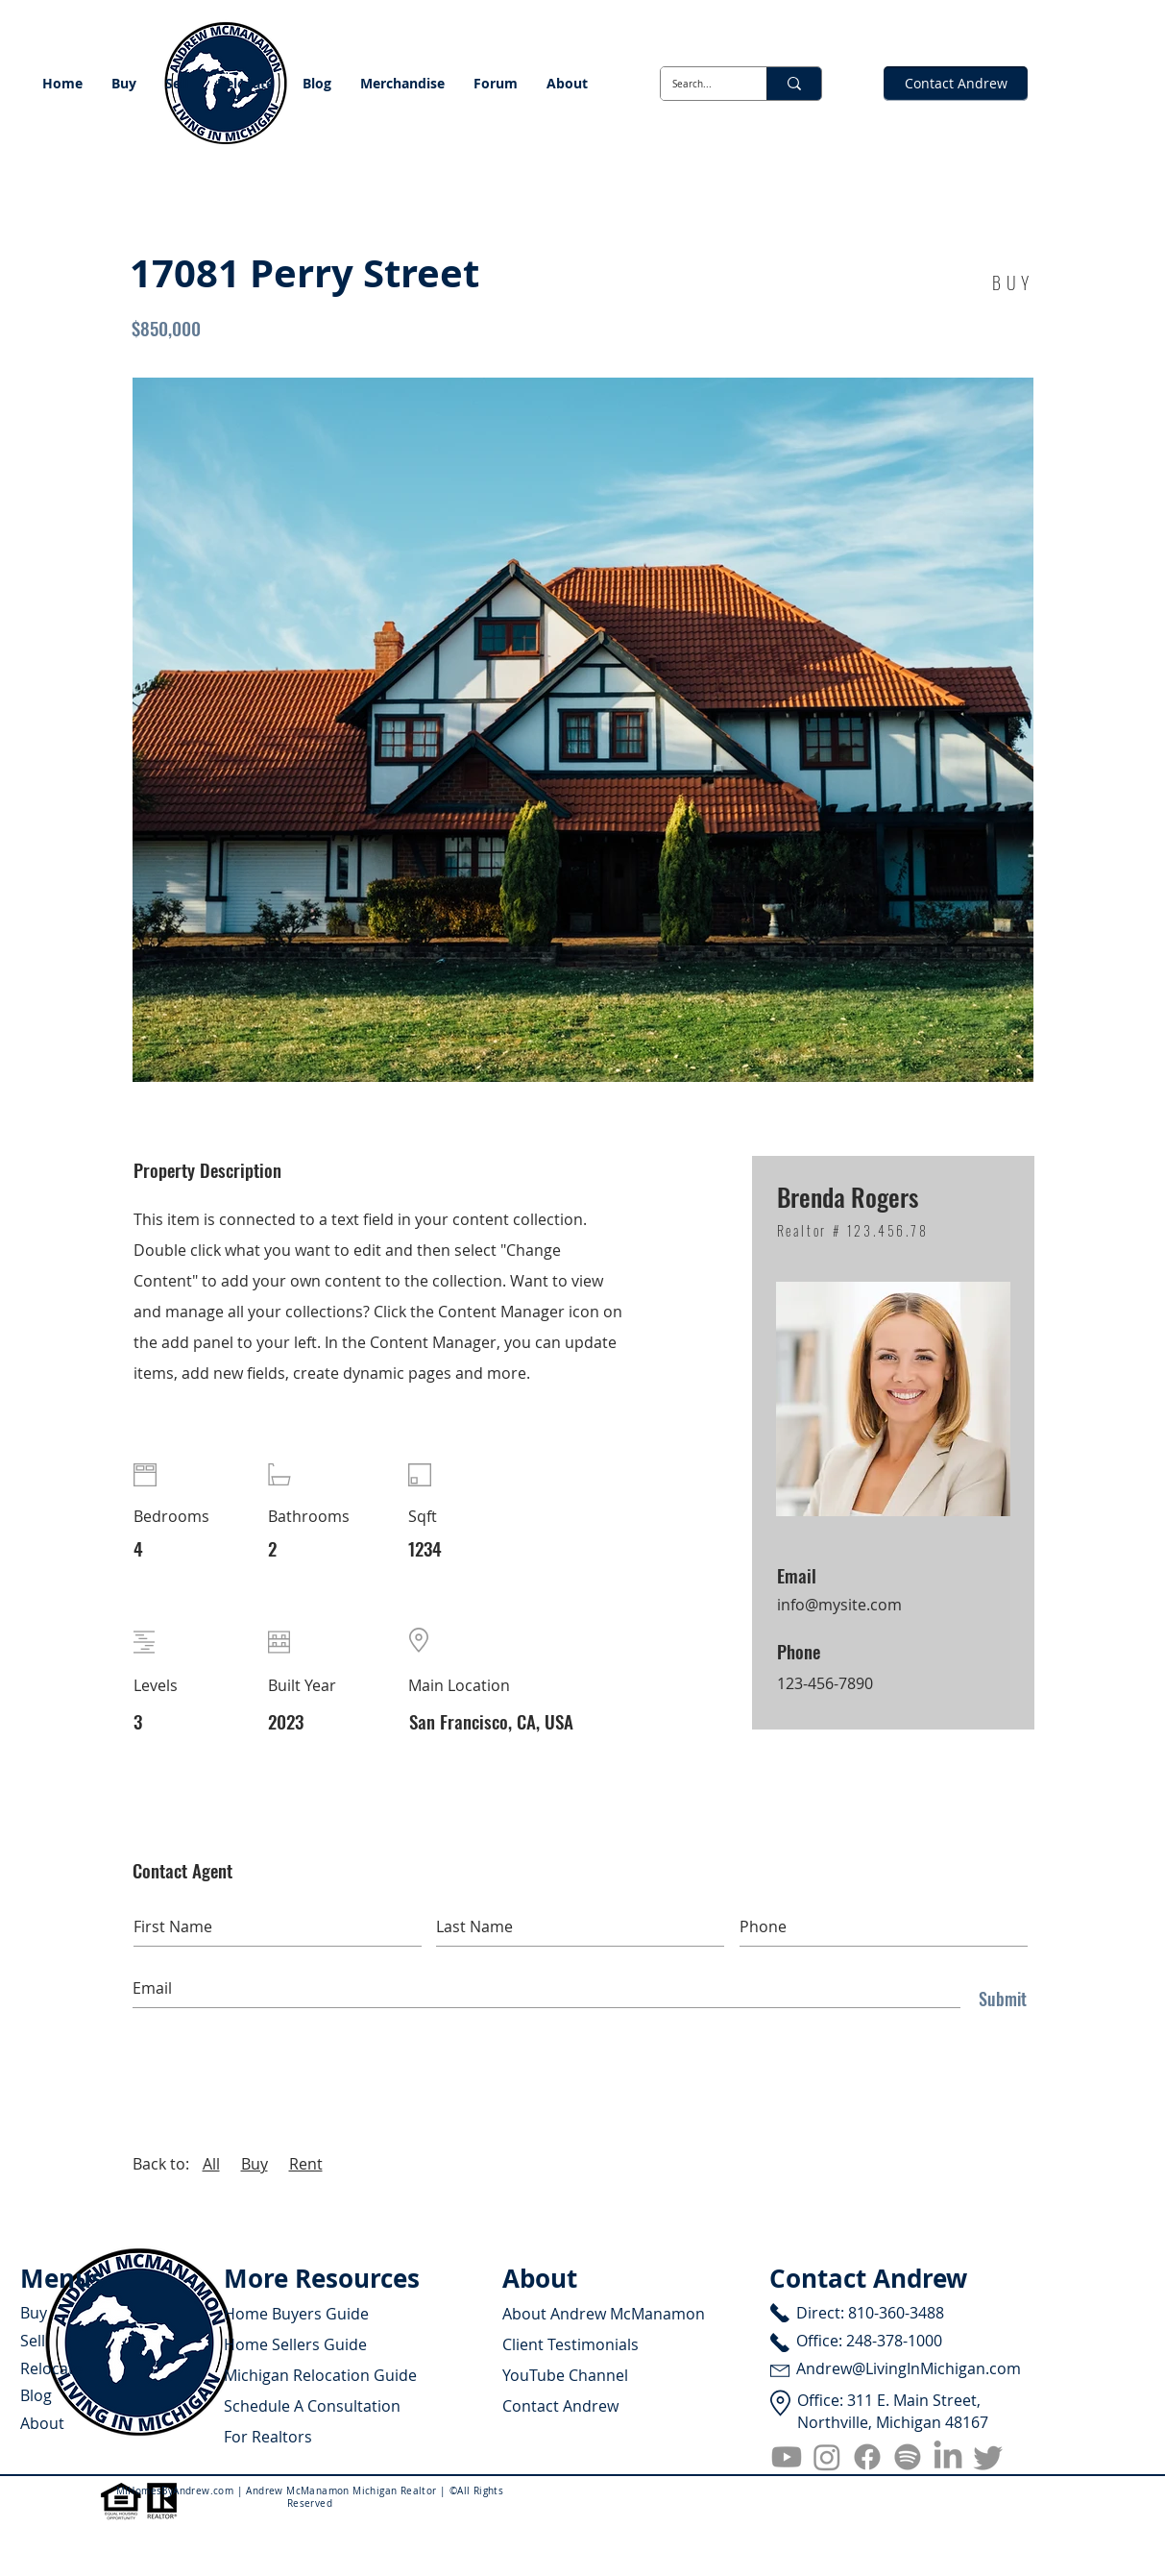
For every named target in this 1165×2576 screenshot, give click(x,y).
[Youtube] (786, 2457)
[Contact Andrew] (956, 83)
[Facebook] (867, 2457)
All (211, 2163)
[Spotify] (907, 2457)
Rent (306, 2163)
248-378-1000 (894, 2340)
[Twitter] (988, 2457)
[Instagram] (827, 2457)
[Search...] (699, 83)
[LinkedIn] (948, 2457)
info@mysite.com (839, 1604)
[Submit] (998, 1999)
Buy (254, 2163)
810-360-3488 (896, 2312)
